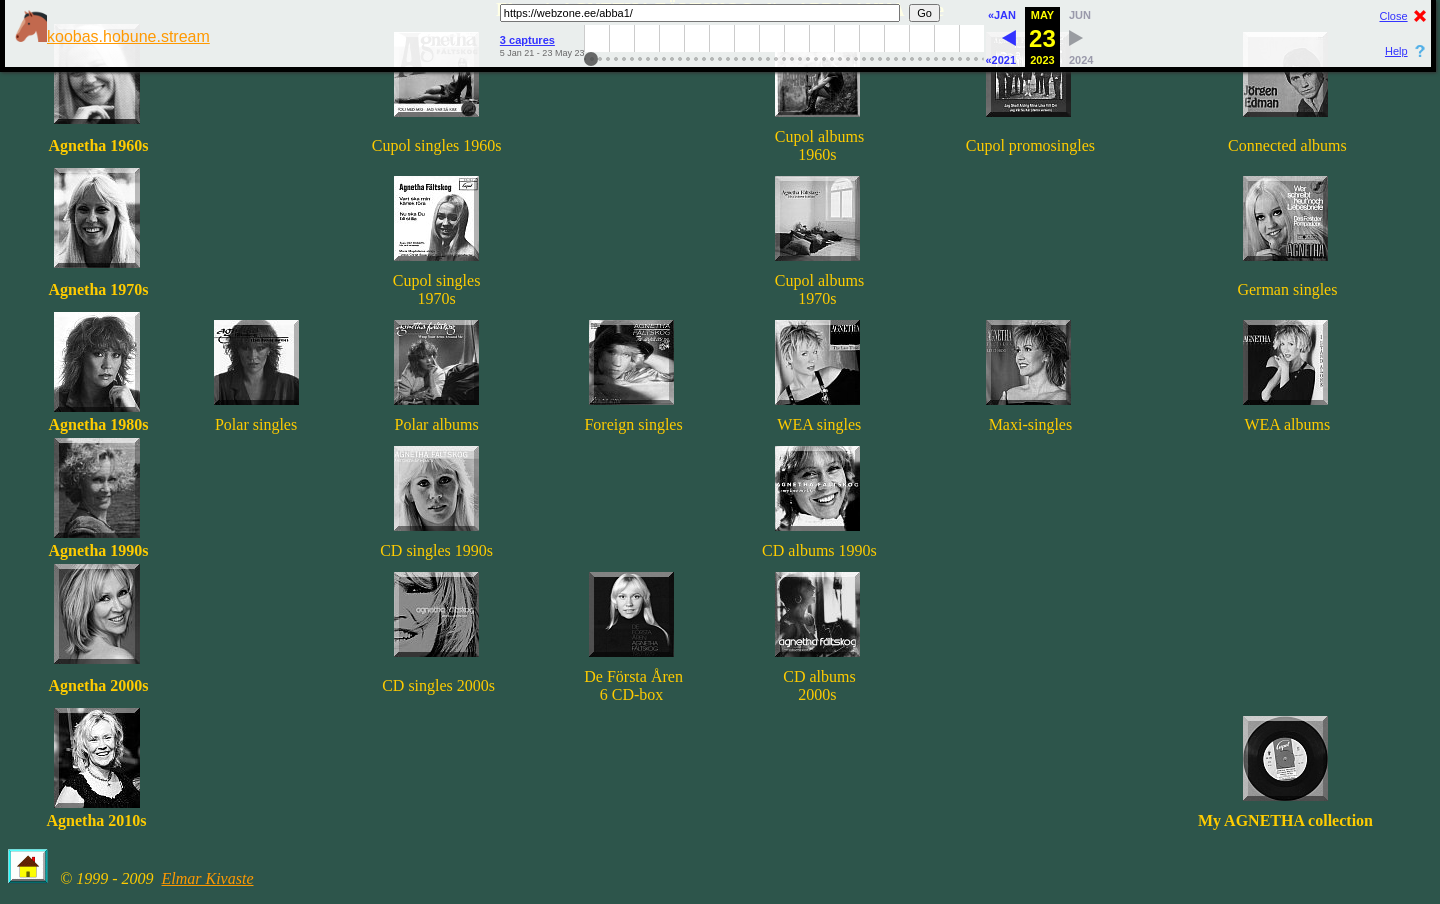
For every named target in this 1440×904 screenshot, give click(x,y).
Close (1393, 16)
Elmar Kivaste (207, 878)
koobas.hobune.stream (112, 36)
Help (1396, 51)
